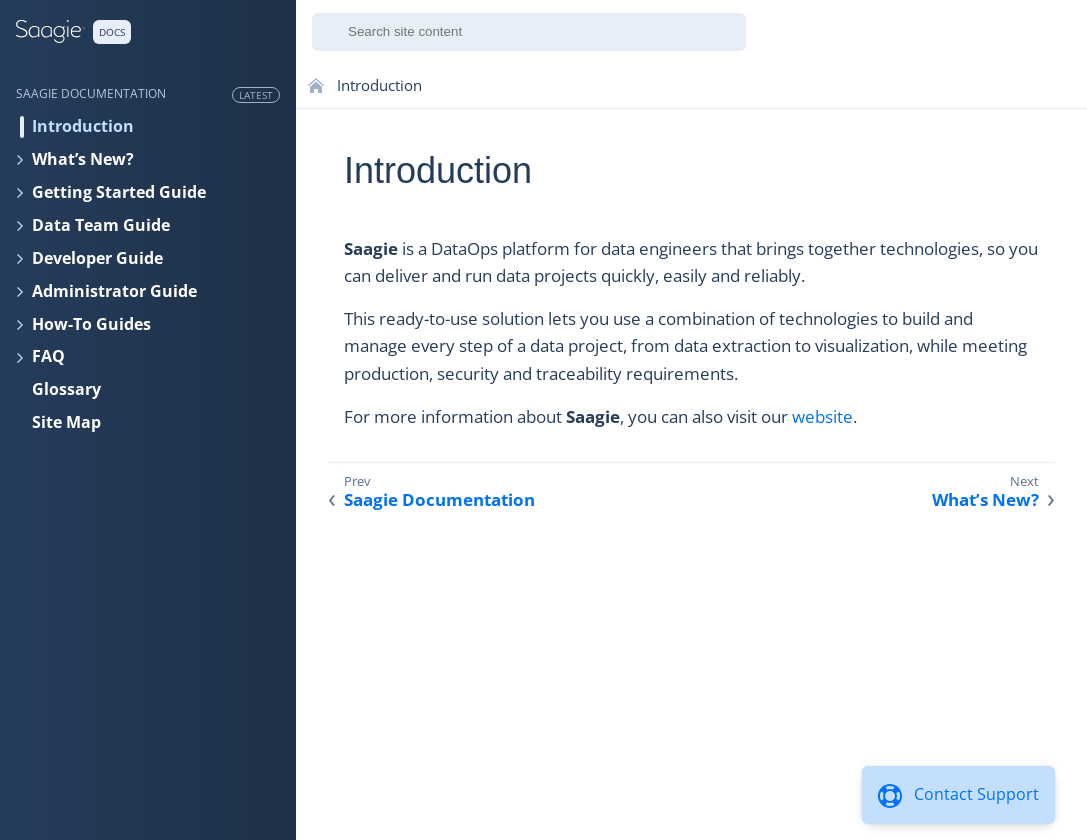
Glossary (66, 389)
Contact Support (976, 794)
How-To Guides (91, 324)
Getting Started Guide (119, 192)
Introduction (83, 126)
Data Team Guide (101, 225)
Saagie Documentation (439, 500)
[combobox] (529, 32)
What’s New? (83, 159)
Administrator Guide (114, 291)
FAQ (48, 356)
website (822, 416)
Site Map (66, 422)
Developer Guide (97, 258)
